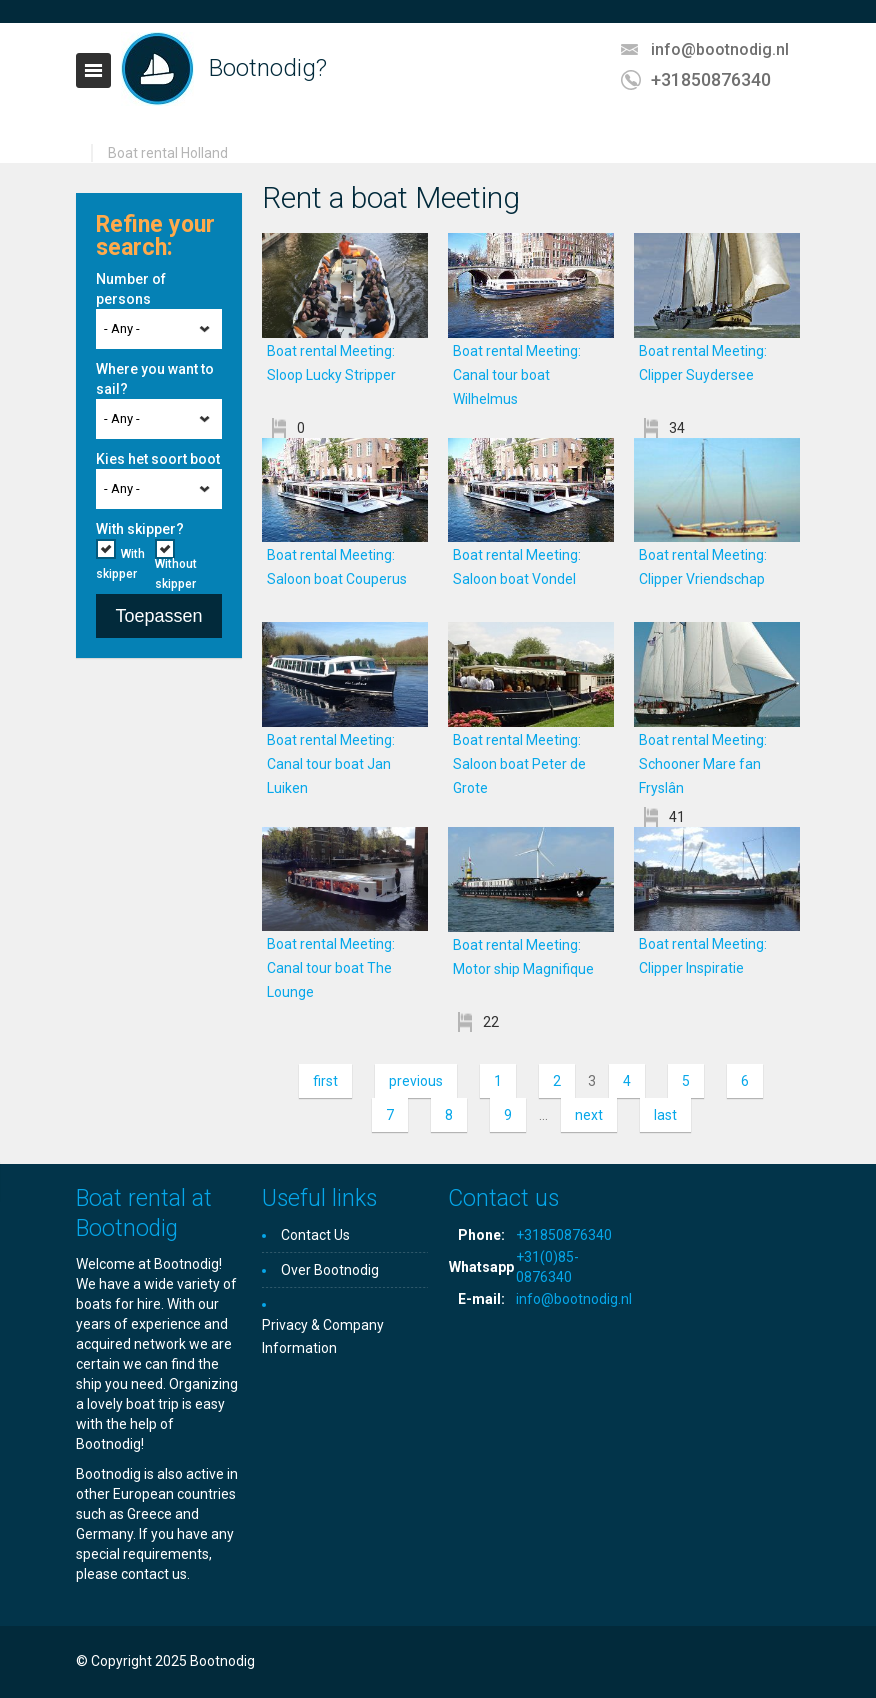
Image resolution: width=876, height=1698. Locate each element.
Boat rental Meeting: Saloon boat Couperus (346, 579)
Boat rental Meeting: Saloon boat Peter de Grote (519, 764)
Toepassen (158, 616)
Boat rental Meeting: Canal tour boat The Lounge (331, 968)
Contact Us (315, 1235)
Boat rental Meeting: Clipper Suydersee (717, 375)
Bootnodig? (268, 68)
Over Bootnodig (330, 1270)
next (589, 1115)
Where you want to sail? (155, 379)
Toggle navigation (93, 70)
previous (416, 1081)
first (325, 1081)
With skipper (120, 564)
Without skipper (176, 574)
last (665, 1115)
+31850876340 (711, 79)
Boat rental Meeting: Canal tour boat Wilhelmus (517, 375)
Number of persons (131, 289)
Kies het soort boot (158, 459)
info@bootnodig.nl (720, 49)
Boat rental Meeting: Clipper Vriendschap (717, 579)
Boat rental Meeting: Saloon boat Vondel (532, 579)
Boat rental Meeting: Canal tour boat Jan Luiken (331, 764)
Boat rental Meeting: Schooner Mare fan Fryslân (703, 764)
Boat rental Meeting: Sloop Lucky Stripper (346, 375)
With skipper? (140, 529)
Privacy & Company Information (323, 1336)
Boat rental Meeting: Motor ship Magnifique (532, 969)
